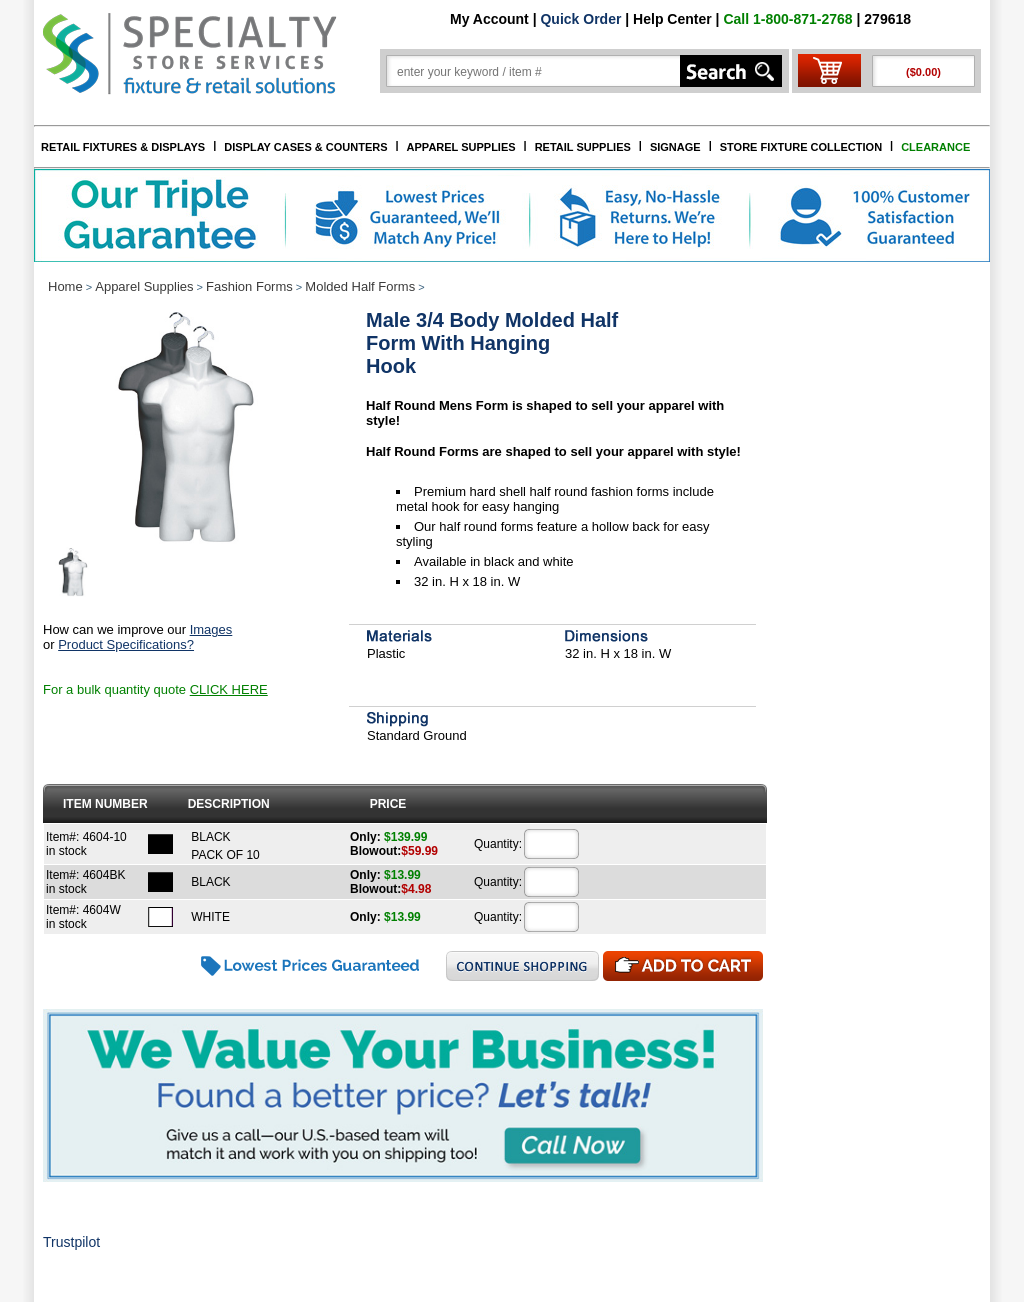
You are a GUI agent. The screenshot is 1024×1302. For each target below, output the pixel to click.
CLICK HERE (229, 689)
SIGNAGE (675, 147)
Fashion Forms (249, 286)
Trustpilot (71, 1242)
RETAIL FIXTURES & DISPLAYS (123, 147)
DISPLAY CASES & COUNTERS (305, 147)
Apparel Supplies (144, 286)
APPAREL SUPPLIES (461, 147)
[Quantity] (552, 844)
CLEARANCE (935, 147)
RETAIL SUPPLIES (583, 147)
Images (211, 629)
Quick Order (580, 19)
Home (65, 286)
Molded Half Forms (360, 286)
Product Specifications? (126, 644)
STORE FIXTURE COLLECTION (801, 147)
